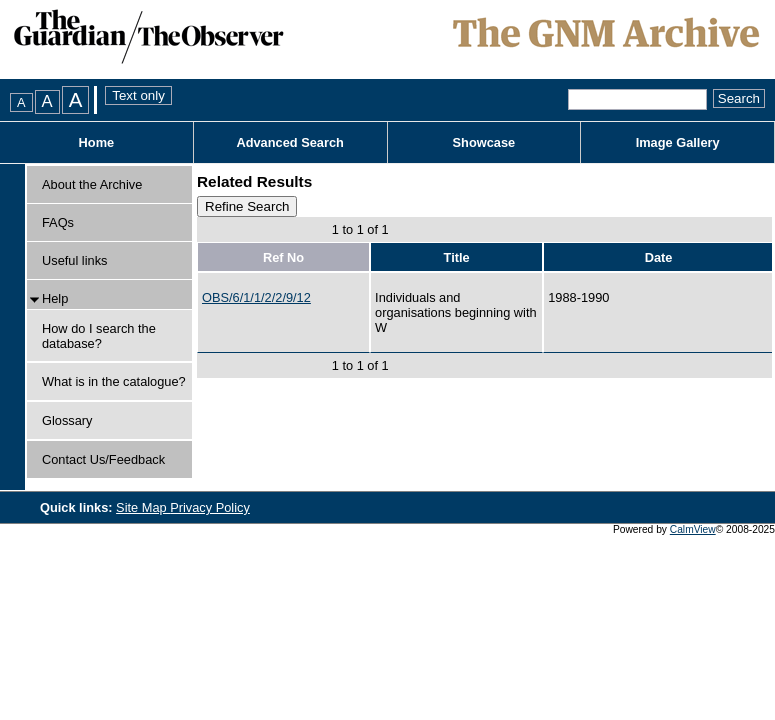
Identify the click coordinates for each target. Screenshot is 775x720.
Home (97, 142)
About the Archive (92, 184)
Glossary (67, 420)
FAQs (58, 222)
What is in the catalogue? (114, 381)
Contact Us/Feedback (103, 459)
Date (659, 257)
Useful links (74, 260)
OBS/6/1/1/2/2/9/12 (256, 297)
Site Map (143, 507)
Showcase (484, 142)
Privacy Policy (210, 507)
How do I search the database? (99, 336)
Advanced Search (289, 142)
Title (457, 257)
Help (55, 298)
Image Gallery (678, 142)
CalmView (693, 529)
